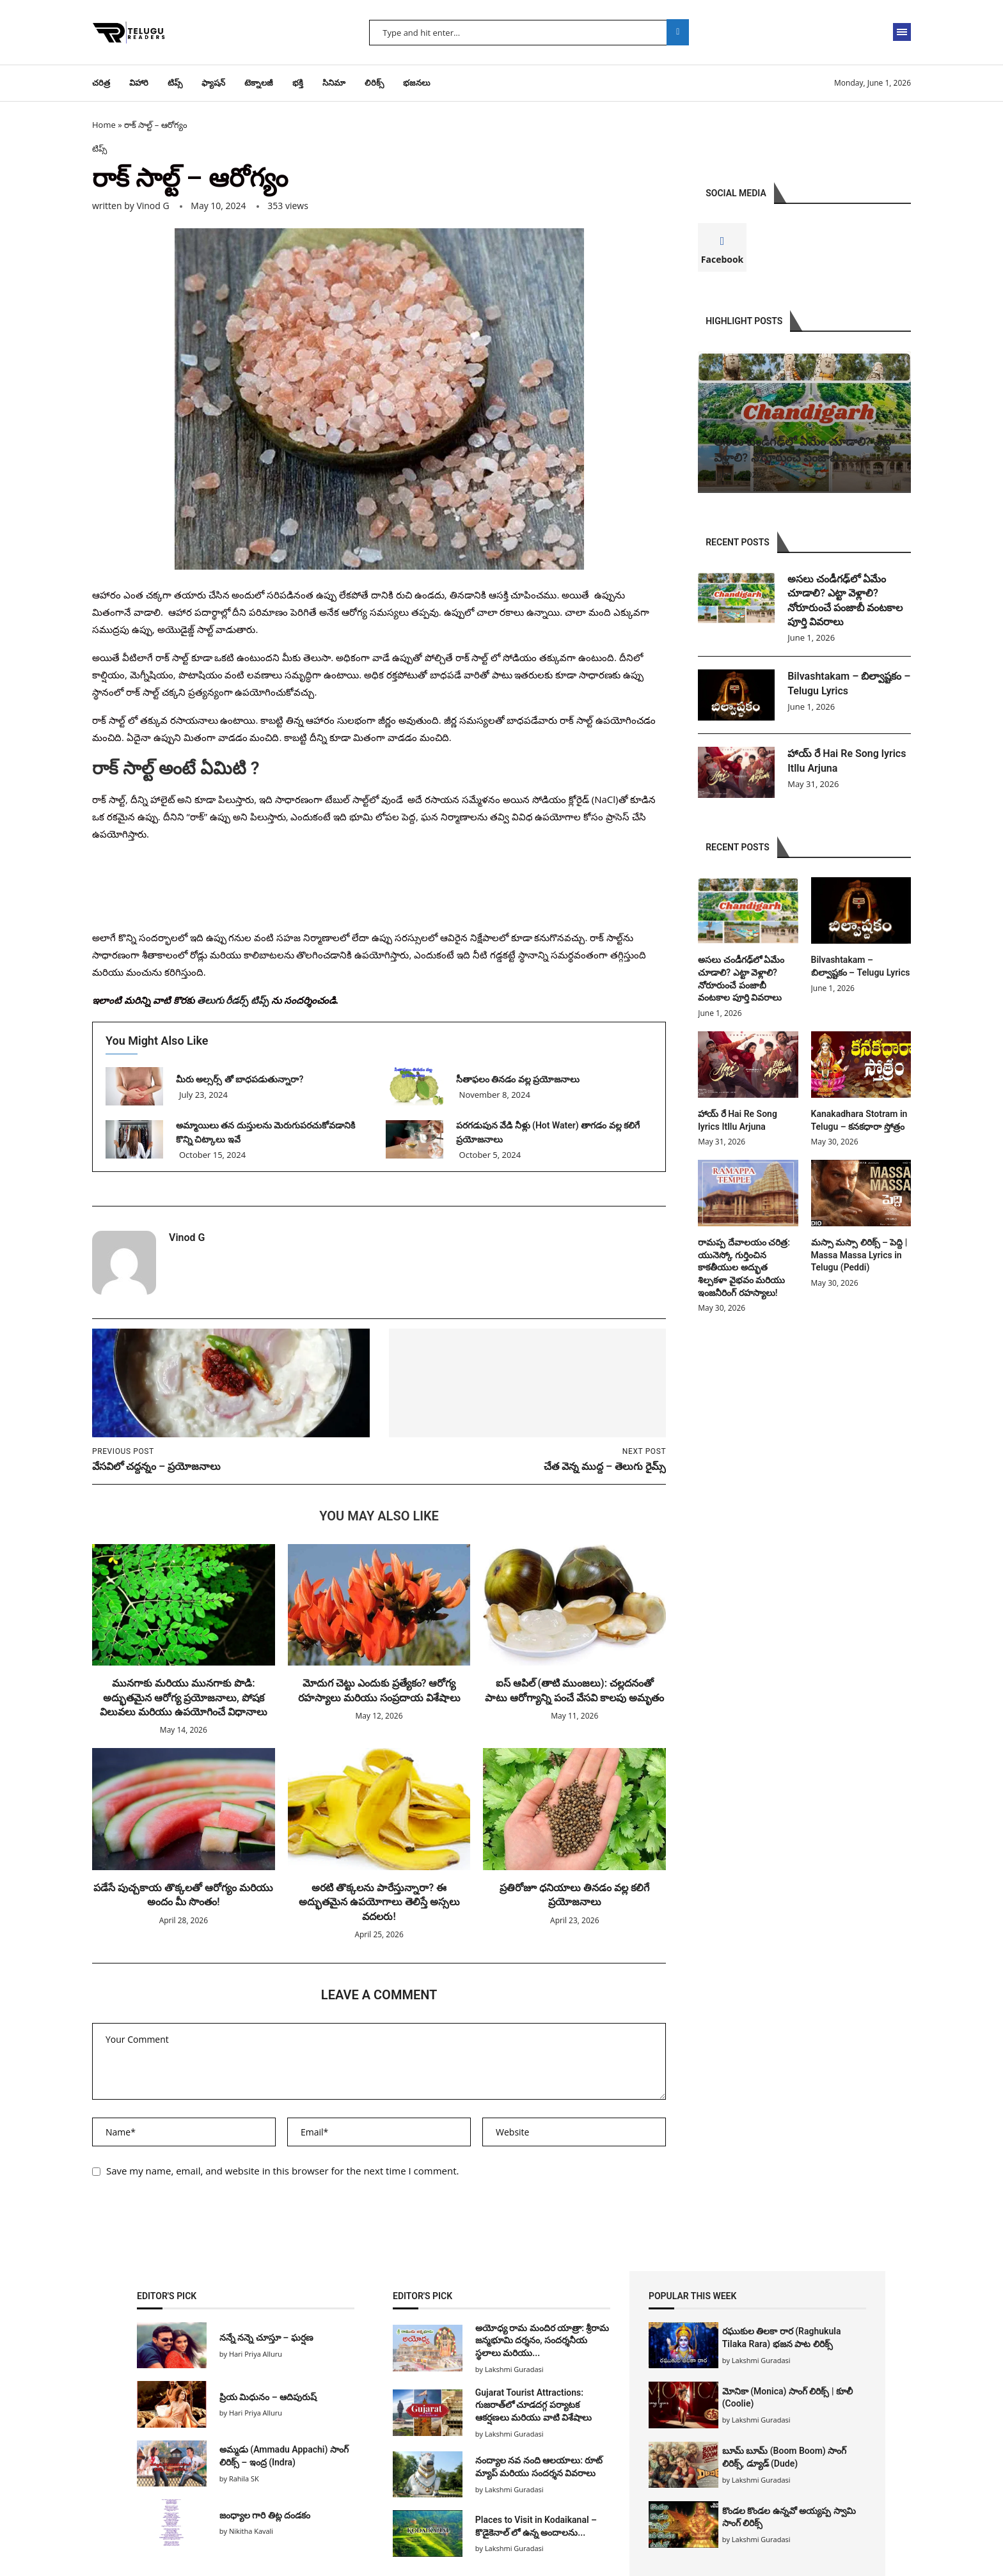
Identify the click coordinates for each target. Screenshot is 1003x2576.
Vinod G (152, 205)
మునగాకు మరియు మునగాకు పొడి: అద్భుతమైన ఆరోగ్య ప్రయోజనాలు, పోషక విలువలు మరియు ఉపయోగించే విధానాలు (183, 1697)
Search (678, 32)
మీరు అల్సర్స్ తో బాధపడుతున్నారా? (239, 1079)
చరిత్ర (101, 83)
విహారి (138, 83)
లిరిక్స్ (374, 83)
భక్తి (297, 83)
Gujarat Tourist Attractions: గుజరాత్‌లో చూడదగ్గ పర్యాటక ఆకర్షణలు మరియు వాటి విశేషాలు (533, 2405)
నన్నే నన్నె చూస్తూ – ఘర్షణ (266, 2337)
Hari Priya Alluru (255, 2354)
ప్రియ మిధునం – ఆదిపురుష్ (268, 2397)
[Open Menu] (902, 32)
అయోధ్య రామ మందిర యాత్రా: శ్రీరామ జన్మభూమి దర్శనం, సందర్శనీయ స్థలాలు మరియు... (542, 2340)
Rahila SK (244, 2478)
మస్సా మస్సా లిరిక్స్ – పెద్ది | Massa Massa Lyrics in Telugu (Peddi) (859, 1254)
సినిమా (333, 83)
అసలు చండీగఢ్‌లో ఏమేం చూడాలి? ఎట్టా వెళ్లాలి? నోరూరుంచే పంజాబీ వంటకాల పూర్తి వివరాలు (845, 600)
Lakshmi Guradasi (761, 2360)
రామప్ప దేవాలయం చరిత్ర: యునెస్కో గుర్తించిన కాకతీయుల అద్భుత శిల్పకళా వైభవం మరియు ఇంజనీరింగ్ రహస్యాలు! (744, 1267)
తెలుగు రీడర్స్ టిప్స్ (233, 1000)
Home (104, 124)
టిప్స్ (175, 83)
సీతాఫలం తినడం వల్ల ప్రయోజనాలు (519, 1079)
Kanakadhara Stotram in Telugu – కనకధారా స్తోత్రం (859, 1120)
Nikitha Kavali (251, 2531)
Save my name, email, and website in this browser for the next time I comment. (282, 2170)
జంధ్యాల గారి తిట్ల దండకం (264, 2515)
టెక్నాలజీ (258, 83)
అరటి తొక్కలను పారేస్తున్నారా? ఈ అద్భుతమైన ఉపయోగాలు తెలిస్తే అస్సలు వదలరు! (379, 1902)
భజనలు (416, 83)
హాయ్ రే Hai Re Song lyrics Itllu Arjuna (846, 760)
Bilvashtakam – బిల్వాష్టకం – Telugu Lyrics (848, 683)
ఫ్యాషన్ (213, 83)
